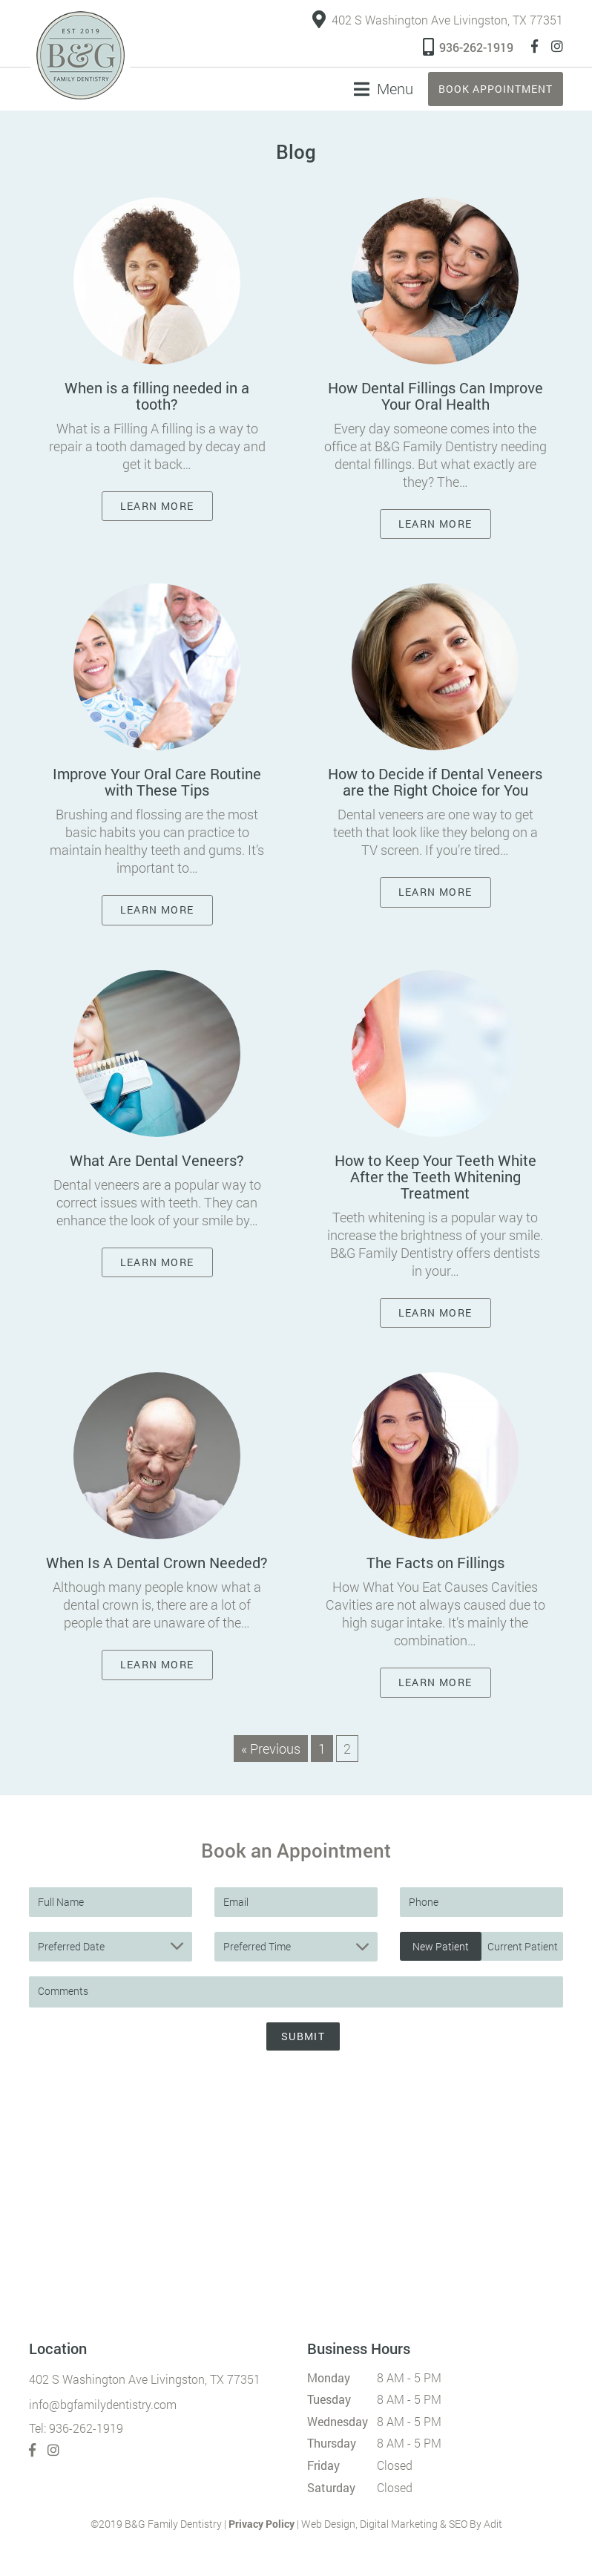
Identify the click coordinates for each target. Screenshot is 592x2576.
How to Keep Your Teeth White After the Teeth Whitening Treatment (435, 1176)
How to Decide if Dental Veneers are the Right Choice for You (435, 781)
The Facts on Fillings (435, 1563)
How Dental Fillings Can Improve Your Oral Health (435, 395)
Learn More (157, 506)
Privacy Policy (261, 2524)
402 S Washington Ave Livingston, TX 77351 (437, 20)
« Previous (270, 1748)
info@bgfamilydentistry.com (103, 2404)
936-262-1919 (468, 46)
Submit (303, 2036)
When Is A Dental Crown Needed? (157, 1563)
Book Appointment (495, 89)
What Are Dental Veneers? (157, 1160)
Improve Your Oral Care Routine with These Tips (157, 781)
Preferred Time (257, 1946)
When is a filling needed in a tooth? (157, 395)
